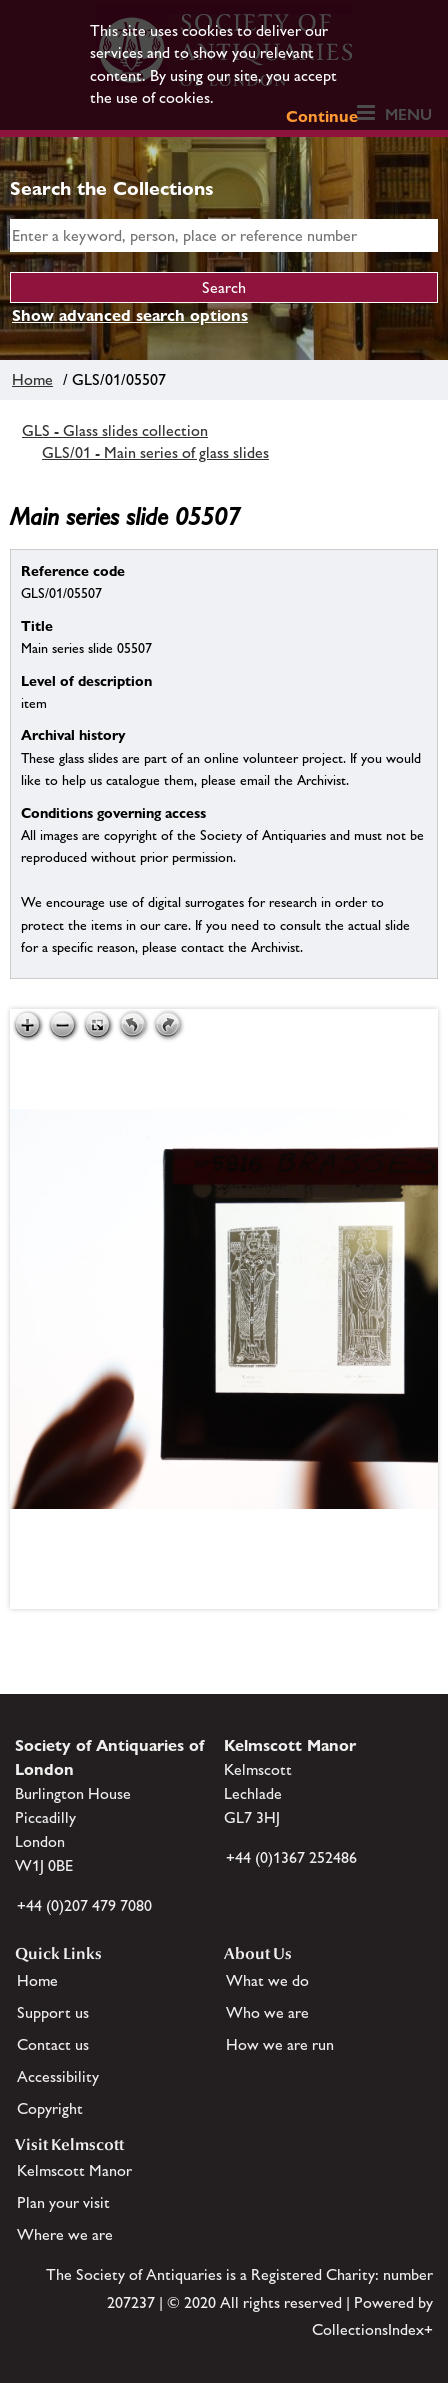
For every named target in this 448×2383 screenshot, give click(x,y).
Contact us (53, 2044)
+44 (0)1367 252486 (291, 1857)
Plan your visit (63, 2202)
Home (32, 379)
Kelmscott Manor (74, 2170)
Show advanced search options (130, 315)
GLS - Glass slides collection (115, 430)
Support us (53, 2012)
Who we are (267, 2012)
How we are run (280, 2044)
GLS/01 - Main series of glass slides (155, 452)
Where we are (65, 2234)
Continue (322, 116)
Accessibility (58, 2076)
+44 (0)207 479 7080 (84, 1905)
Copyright (50, 2108)
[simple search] (224, 235)
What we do (267, 1980)
